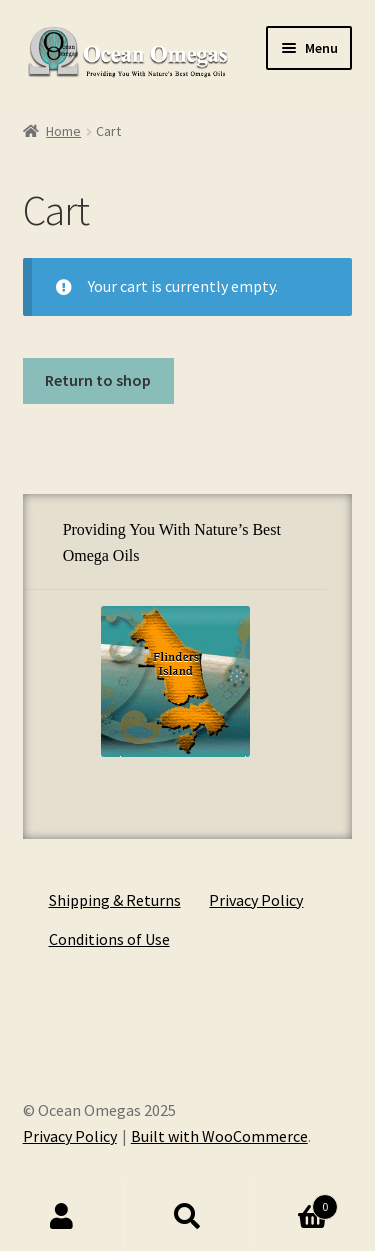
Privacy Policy (256, 900)
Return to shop (98, 380)
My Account (62, 1217)
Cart (294, 1202)
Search (187, 1217)
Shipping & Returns (115, 900)
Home (63, 131)
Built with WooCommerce (219, 1136)
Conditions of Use (109, 939)
